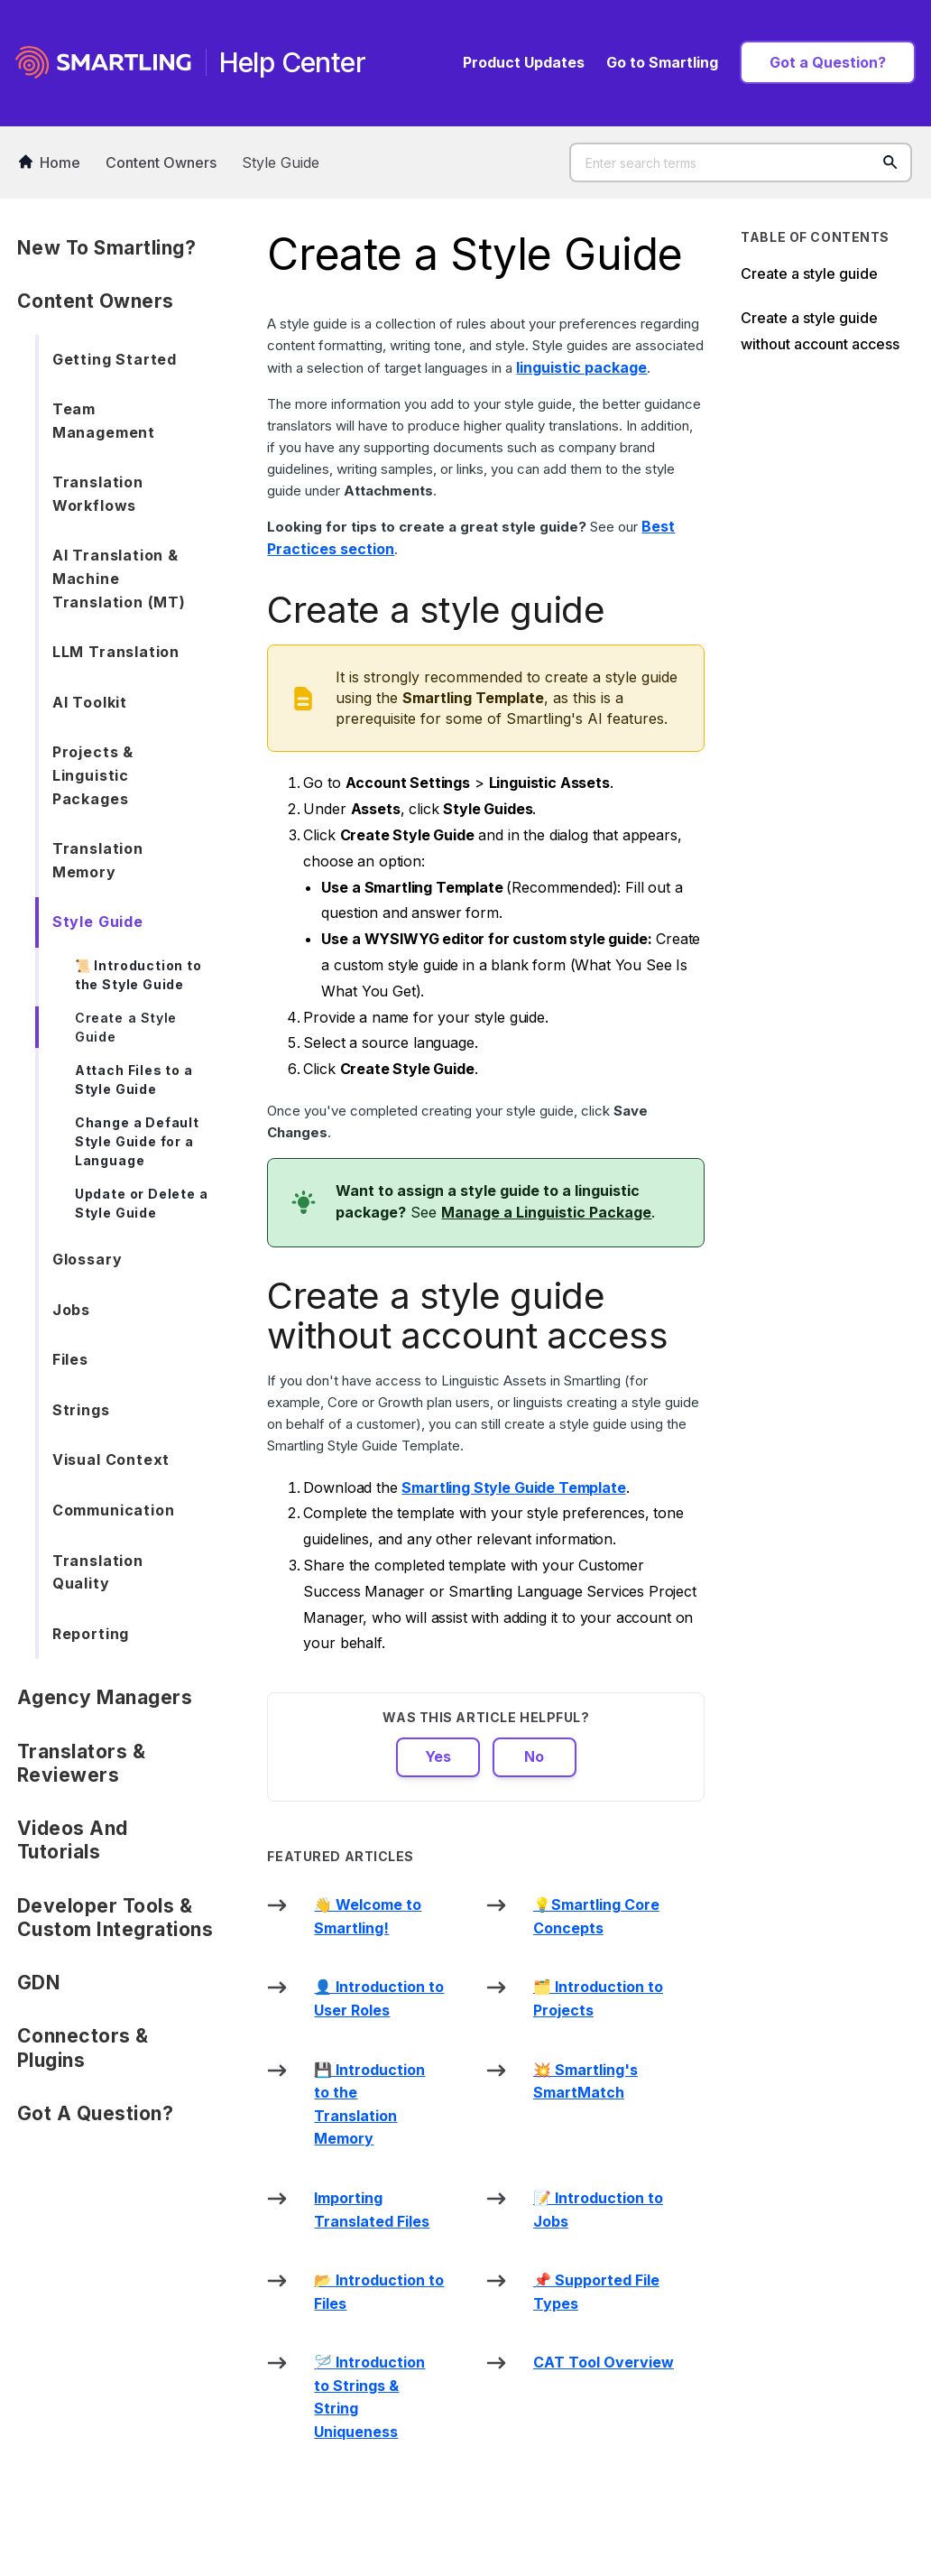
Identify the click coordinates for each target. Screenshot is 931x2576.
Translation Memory (97, 860)
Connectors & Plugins (83, 2048)
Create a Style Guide (126, 1027)
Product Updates (524, 62)
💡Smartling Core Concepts (596, 1916)
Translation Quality (97, 1572)
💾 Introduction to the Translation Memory (369, 2104)
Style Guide (280, 162)
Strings (81, 1410)
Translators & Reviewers (81, 1763)
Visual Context (111, 1459)
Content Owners (161, 162)
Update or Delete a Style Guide (141, 1203)
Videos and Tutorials (72, 1840)
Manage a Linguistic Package (546, 1212)
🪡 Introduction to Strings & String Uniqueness (369, 2397)
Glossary (87, 1259)
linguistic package (581, 367)
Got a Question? (828, 62)
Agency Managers (105, 1697)
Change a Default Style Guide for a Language (137, 1141)
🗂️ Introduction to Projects (598, 1998)
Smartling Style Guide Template (513, 1487)
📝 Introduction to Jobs (598, 2209)
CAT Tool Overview (603, 2362)
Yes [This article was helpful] (438, 1756)
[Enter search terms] (740, 162)
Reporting (90, 1634)
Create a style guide (809, 273)
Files (70, 1359)
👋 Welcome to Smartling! (367, 1916)
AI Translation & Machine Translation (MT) (119, 578)
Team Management (103, 420)
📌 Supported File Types (596, 2291)
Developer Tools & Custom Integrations (115, 1918)
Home (49, 162)
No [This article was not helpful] (534, 1756)
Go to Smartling (662, 62)
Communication (113, 1510)
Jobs (71, 1310)
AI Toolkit (89, 702)
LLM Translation (116, 652)
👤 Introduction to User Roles (379, 1998)
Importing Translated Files (371, 2209)
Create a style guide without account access (820, 331)
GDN (39, 1982)
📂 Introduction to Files (379, 2291)
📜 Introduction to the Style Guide (138, 975)
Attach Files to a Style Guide (134, 1079)
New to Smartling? (107, 247)
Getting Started (114, 359)
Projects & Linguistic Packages (93, 775)
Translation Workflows (97, 493)
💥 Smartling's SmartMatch (585, 2081)
